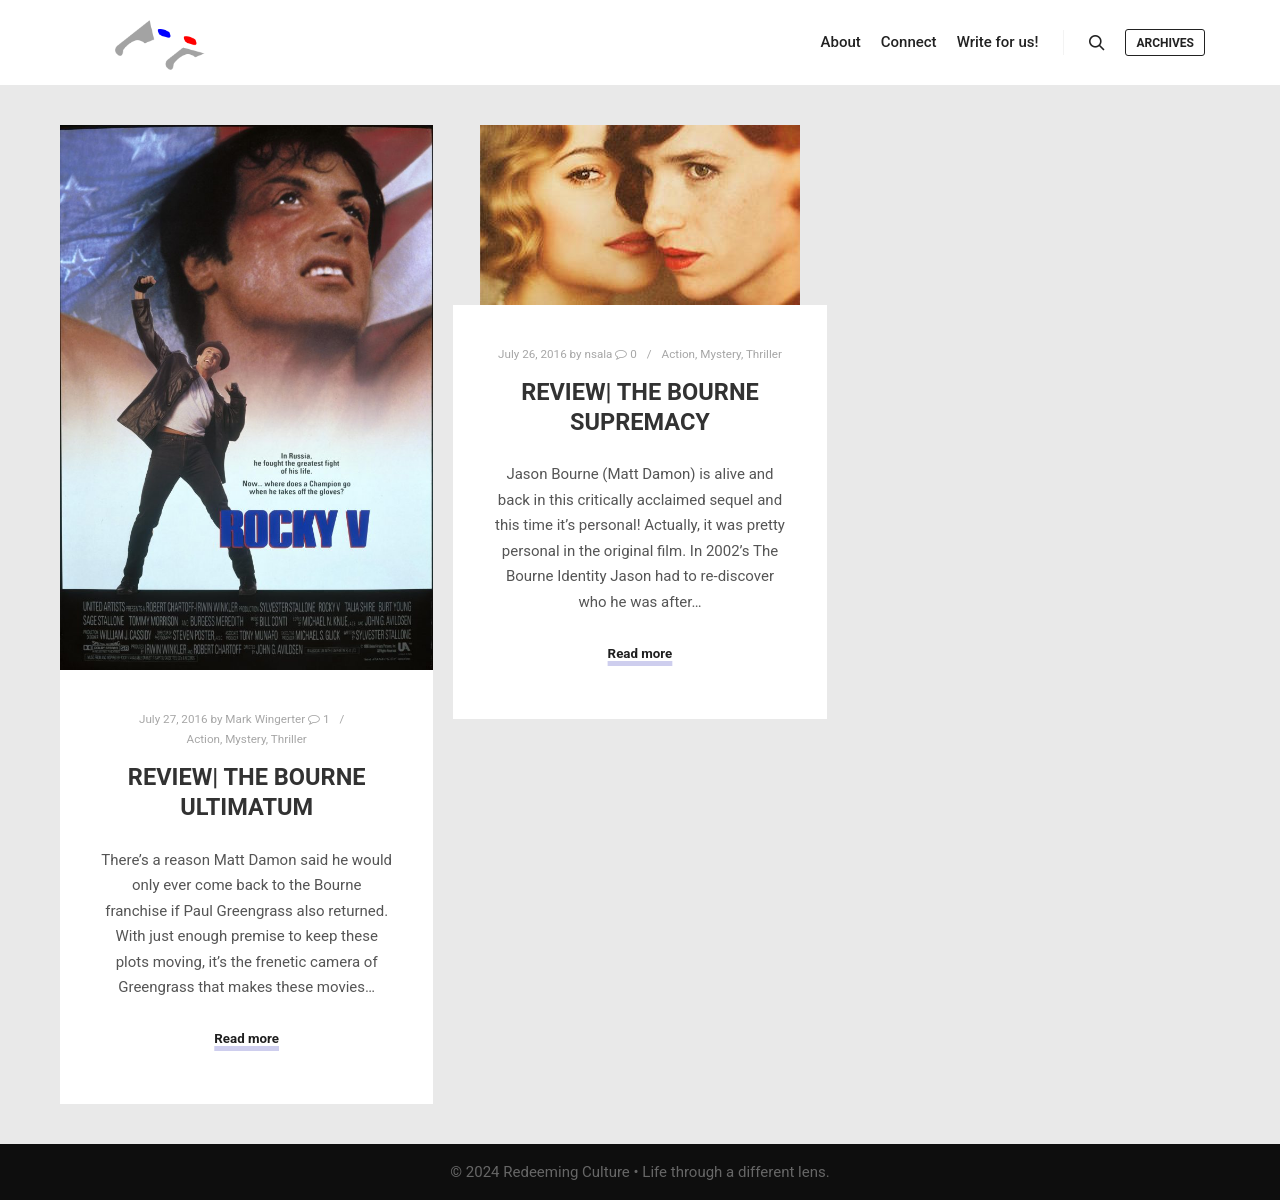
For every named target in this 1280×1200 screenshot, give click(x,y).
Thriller (289, 739)
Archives (1165, 43)
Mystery (245, 739)
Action (203, 739)
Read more (246, 1038)
